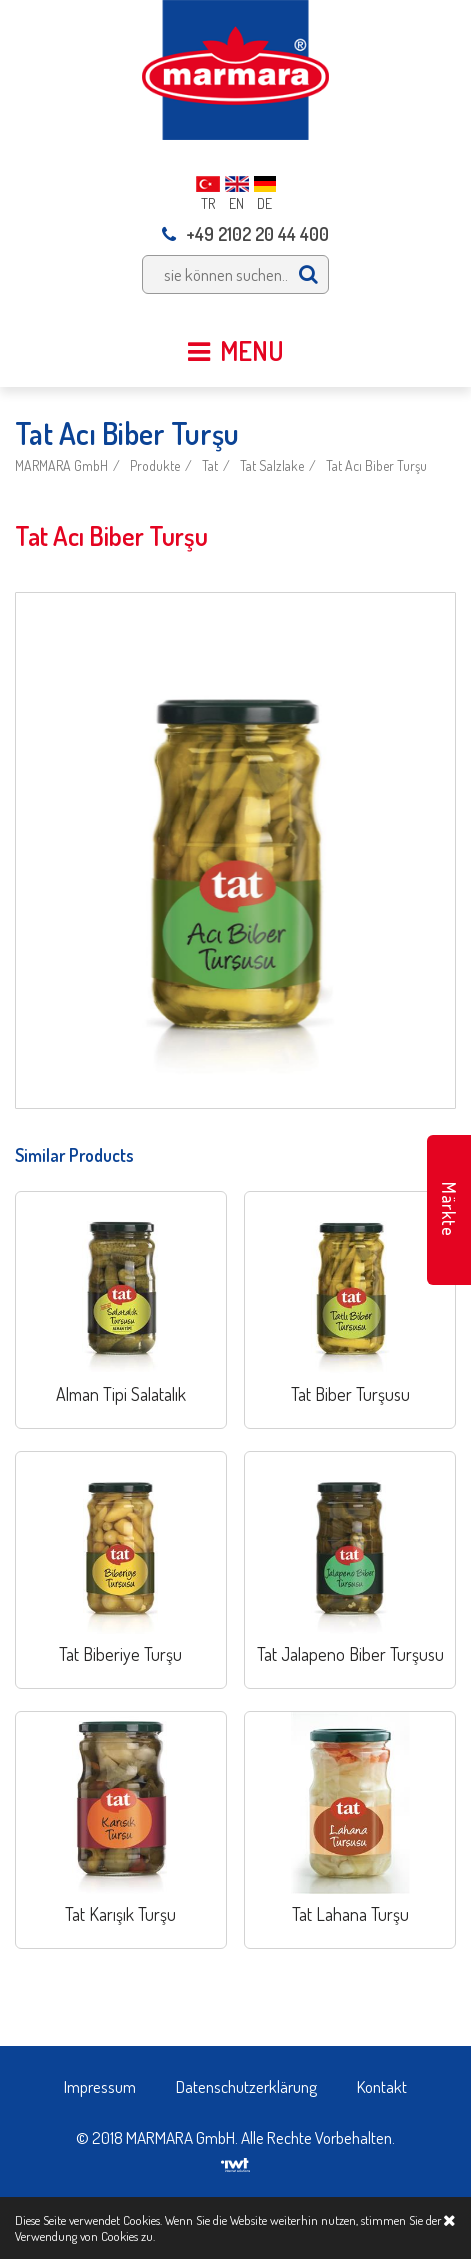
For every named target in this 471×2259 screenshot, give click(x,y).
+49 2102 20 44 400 (245, 234)
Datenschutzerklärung (246, 2086)
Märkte (449, 1209)
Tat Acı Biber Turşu (376, 465)
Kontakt (382, 2086)
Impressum (100, 2086)
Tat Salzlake (272, 465)
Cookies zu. (128, 2236)
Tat (210, 465)
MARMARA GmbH (61, 465)
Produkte (155, 465)
